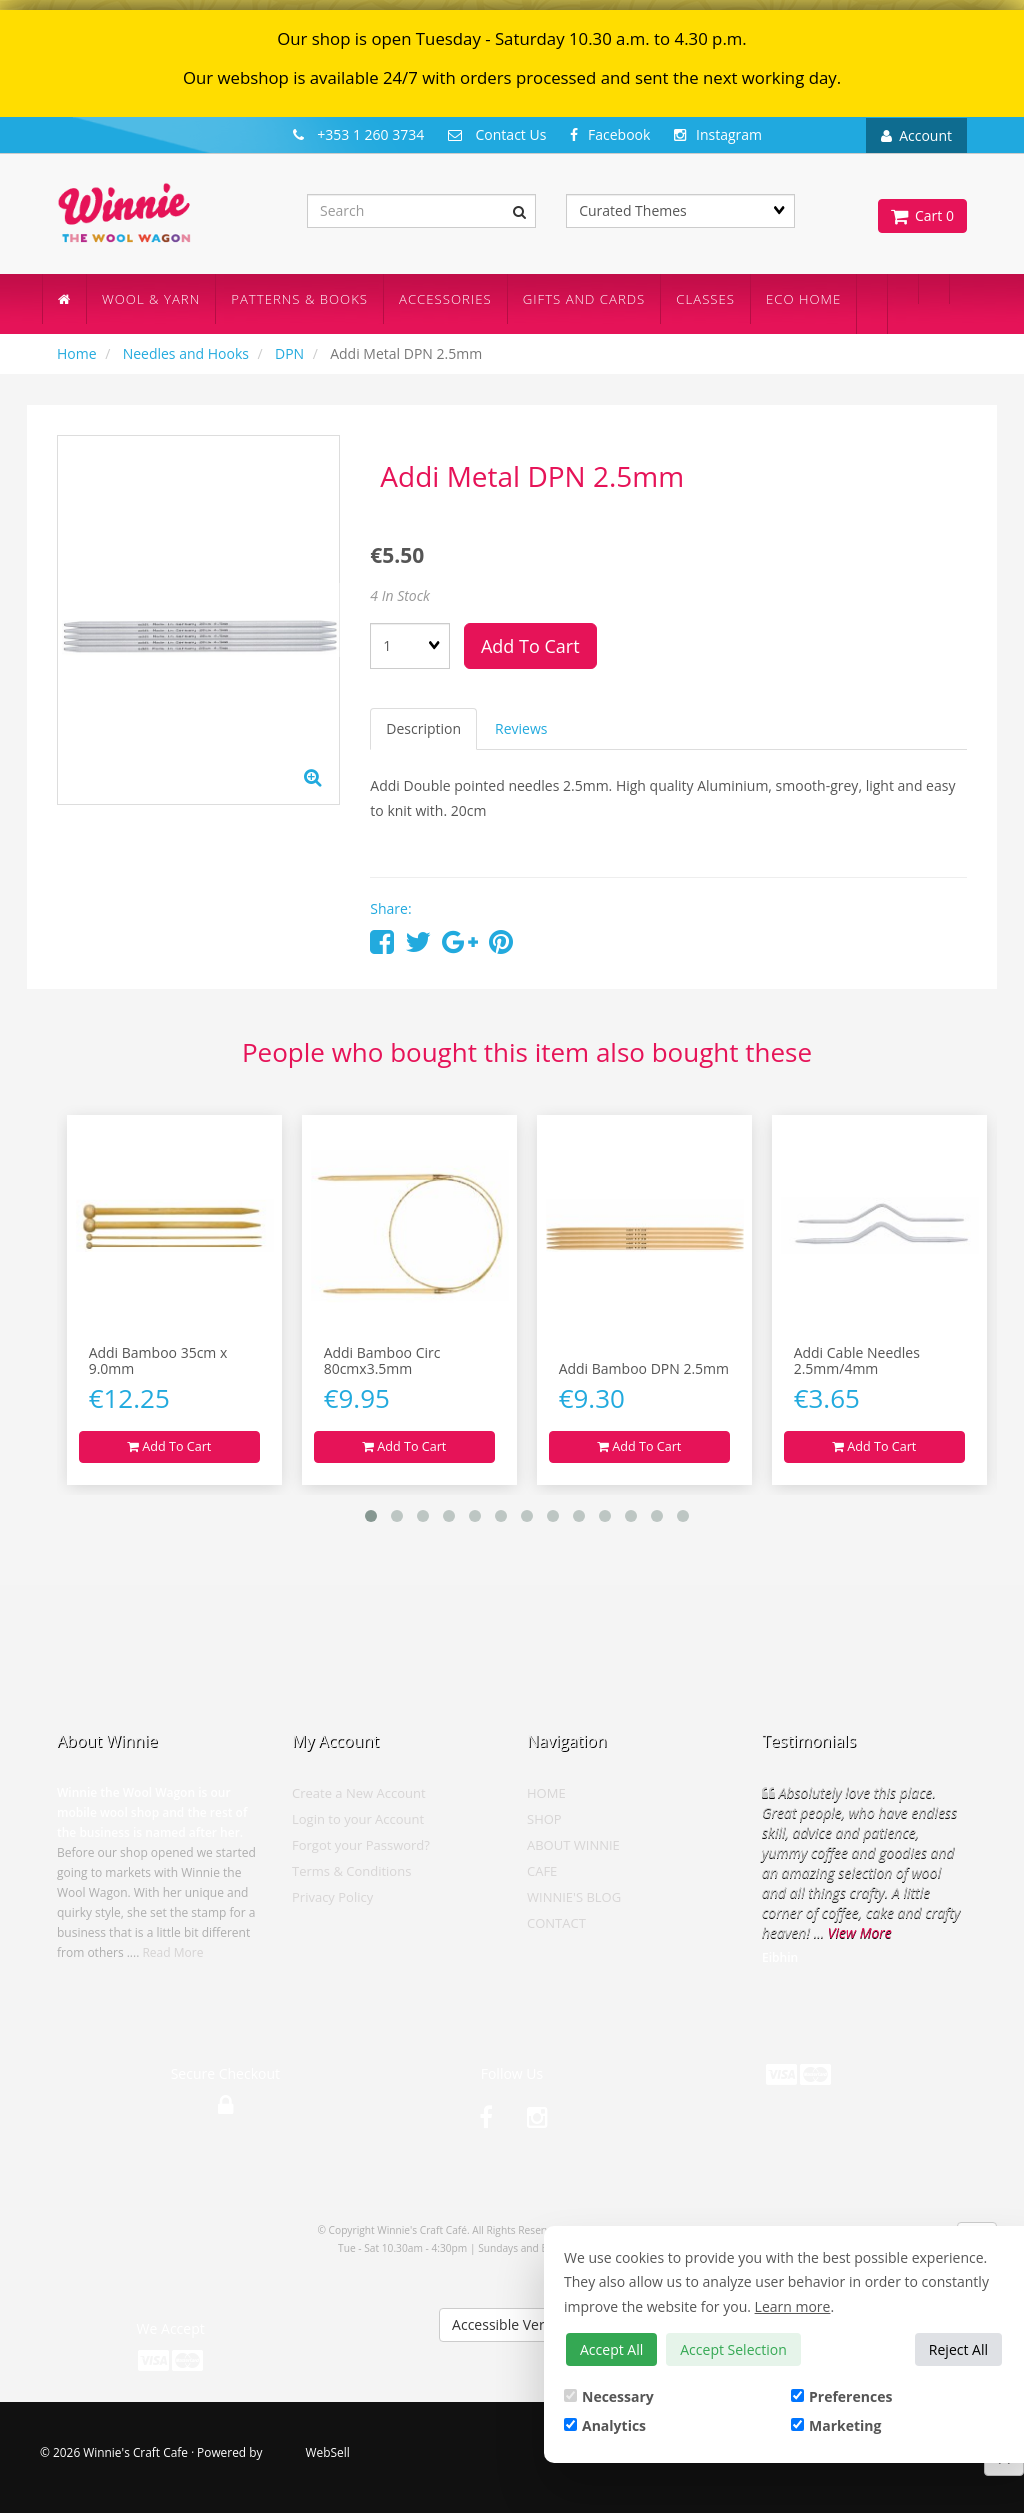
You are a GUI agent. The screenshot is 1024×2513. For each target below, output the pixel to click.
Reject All (958, 2349)
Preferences (841, 2396)
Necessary (609, 2396)
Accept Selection (733, 2349)
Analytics (605, 2425)
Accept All (611, 2349)
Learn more (793, 2306)
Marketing (836, 2425)
